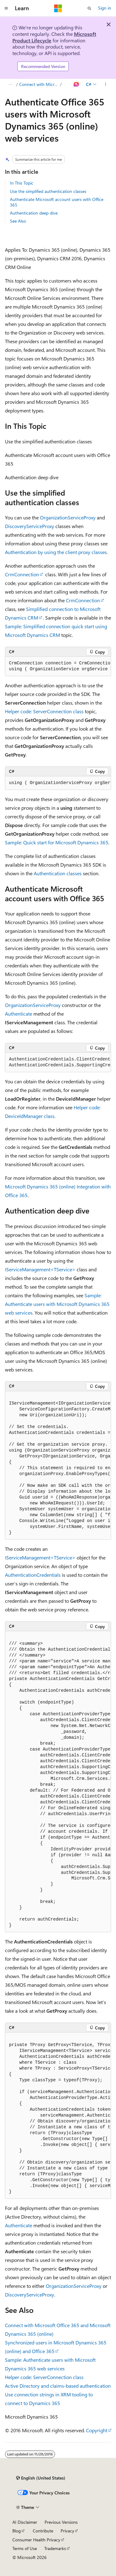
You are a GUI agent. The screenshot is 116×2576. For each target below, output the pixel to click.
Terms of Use (24, 2548)
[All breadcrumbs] (10, 84)
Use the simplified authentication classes (48, 191)
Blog (16, 2531)
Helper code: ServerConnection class (44, 711)
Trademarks (55, 2548)
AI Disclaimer (24, 2522)
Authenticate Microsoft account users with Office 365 (56, 202)
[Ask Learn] (77, 84)
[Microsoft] (58, 8)
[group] (58, 666)
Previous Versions (61, 2522)
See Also (18, 221)
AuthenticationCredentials (33, 1575)
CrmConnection (22, 574)
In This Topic (21, 183)
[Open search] (89, 8)
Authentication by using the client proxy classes (56, 552)
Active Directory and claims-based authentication (58, 2385)
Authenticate (18, 1013)
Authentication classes (58, 873)
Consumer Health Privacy (36, 2540)
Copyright (96, 2430)
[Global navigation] (6, 8)
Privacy (67, 2531)
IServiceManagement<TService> (40, 1269)
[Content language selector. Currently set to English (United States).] (40, 2478)
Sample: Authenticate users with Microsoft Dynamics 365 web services (57, 1304)
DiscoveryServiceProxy (29, 526)
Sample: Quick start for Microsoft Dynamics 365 (56, 842)
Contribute (43, 2531)
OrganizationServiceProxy (68, 517)
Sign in (104, 8)
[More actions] (105, 84)
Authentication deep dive (34, 213)
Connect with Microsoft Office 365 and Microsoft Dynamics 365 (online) (39, 84)
